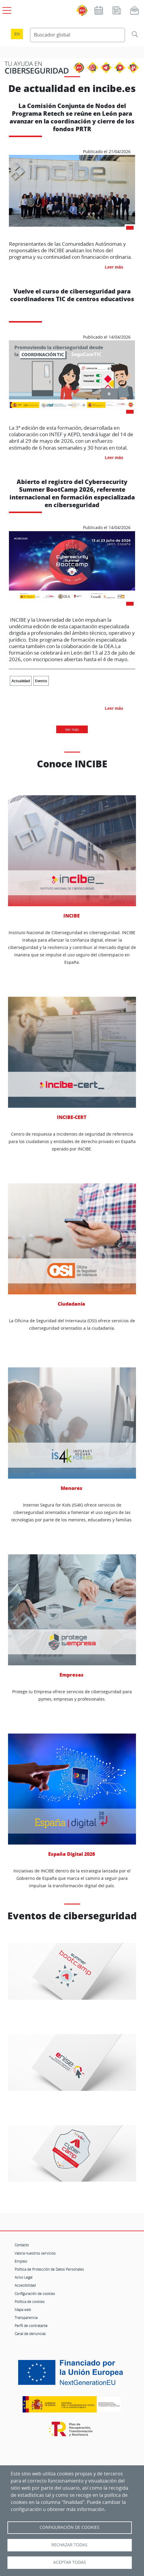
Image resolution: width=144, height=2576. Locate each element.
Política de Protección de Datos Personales (49, 2269)
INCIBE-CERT (72, 1058)
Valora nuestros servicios (35, 2253)
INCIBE (72, 857)
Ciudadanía (72, 1245)
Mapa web (23, 2309)
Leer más (114, 267)
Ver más (72, 729)
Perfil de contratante (31, 2325)
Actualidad (21, 680)
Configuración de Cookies (69, 2527)
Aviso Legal (23, 2277)
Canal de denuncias (30, 2333)
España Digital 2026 (72, 1795)
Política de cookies (30, 2301)
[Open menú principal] (6, 9)
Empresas (72, 1616)
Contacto (22, 2244)
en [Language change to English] (17, 34)
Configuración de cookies (35, 2293)
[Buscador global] (77, 35)
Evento (41, 680)
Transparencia (26, 2317)
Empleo (21, 2261)
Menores (72, 1429)
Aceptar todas (69, 2562)
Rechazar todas (69, 2545)
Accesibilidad (25, 2285)
